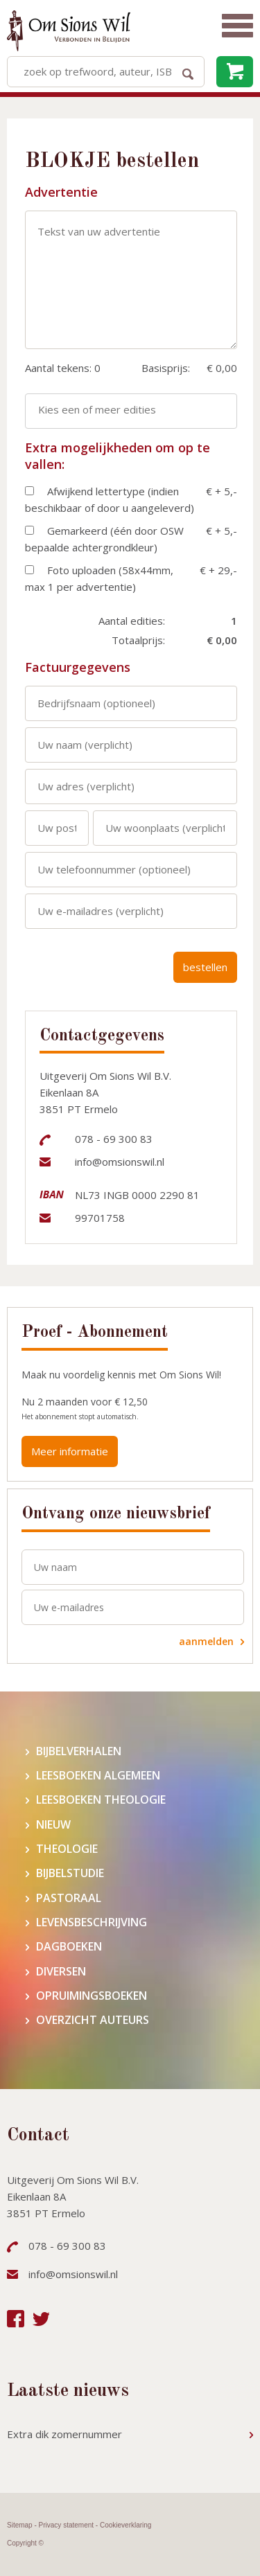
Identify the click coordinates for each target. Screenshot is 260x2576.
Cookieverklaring (125, 2525)
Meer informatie (69, 1451)
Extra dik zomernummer (64, 2434)
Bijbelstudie (70, 1873)
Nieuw (53, 1825)
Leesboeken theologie (101, 1800)
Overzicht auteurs (92, 2020)
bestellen (205, 967)
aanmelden (206, 1641)
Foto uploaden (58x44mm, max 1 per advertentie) (99, 578)
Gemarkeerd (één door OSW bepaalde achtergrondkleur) (104, 539)
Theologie (67, 1849)
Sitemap (20, 2525)
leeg (234, 71)
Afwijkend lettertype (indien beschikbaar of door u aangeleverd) (109, 499)
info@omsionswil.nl (119, 1162)
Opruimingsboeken (91, 1996)
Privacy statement (66, 2525)
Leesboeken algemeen (98, 1775)
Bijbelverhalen (78, 1751)
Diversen (61, 1971)
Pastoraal (68, 1898)
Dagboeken (69, 1946)
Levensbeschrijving (91, 1922)
